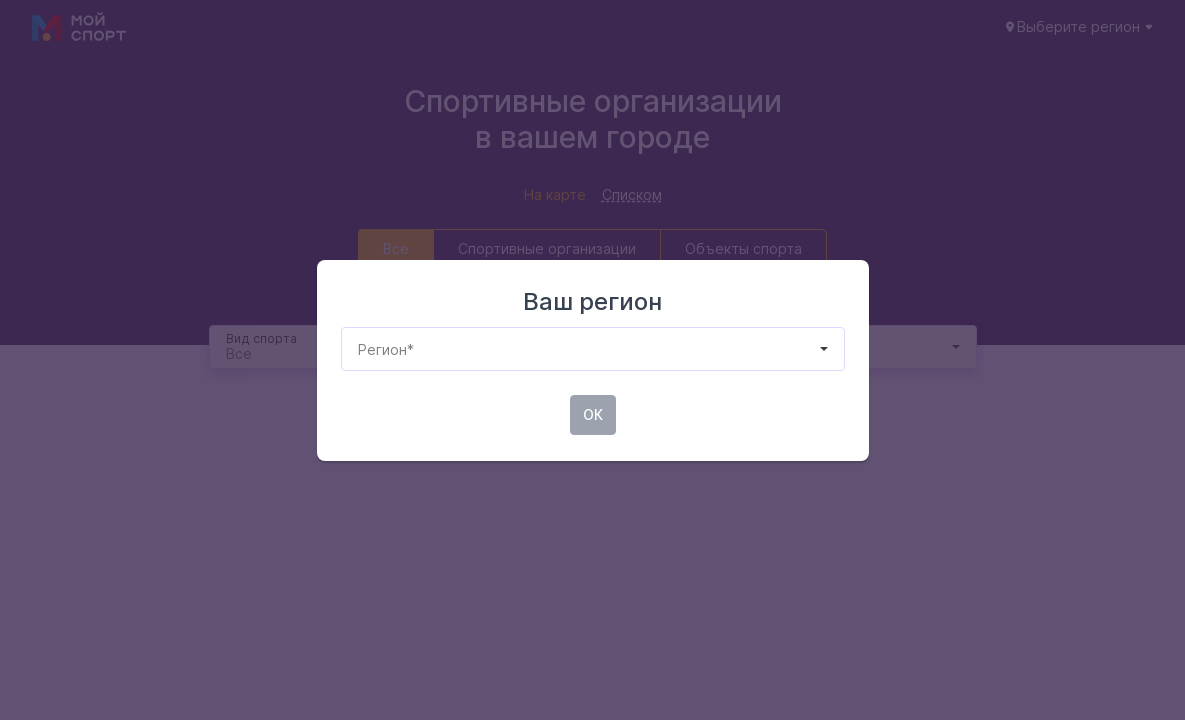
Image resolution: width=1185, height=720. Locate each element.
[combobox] (358, 350)
